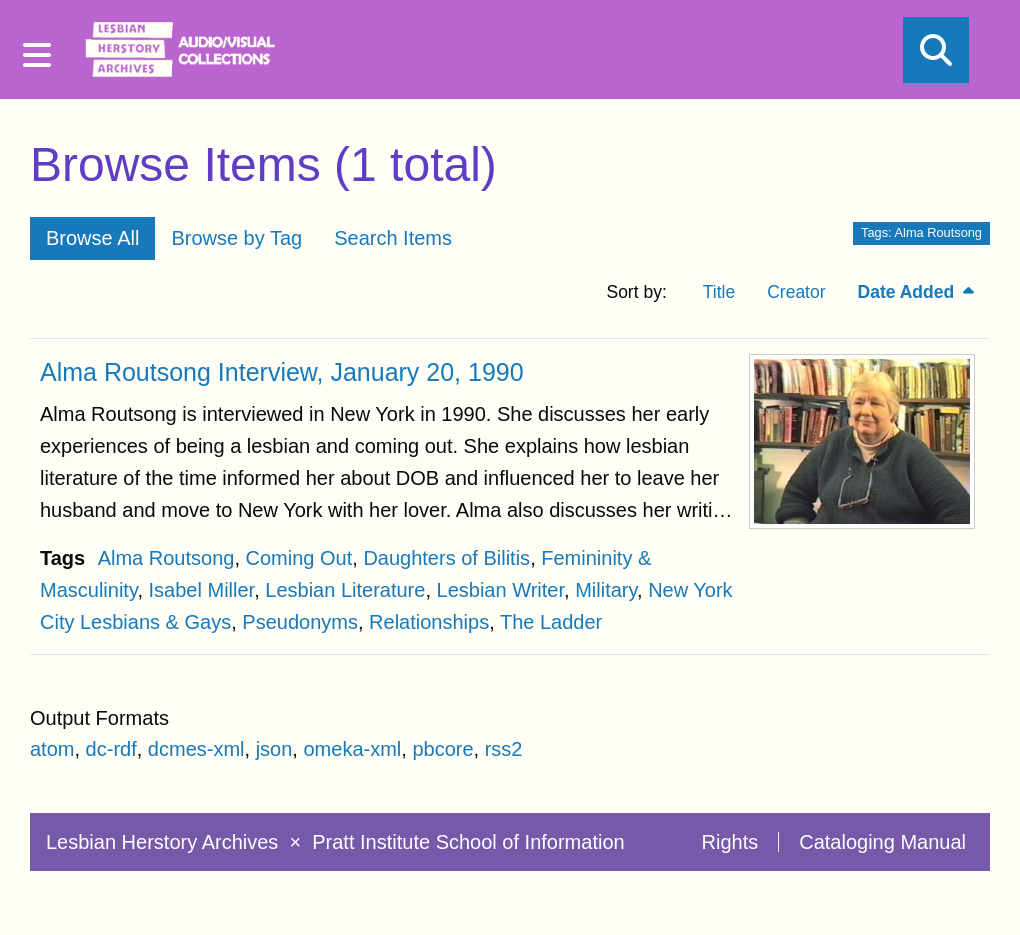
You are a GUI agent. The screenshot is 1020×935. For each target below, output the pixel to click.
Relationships (429, 622)
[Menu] (37, 55)
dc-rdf (111, 749)
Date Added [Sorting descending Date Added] (908, 292)
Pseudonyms (300, 622)
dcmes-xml (196, 749)
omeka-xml (352, 749)
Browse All (92, 238)
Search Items (393, 238)
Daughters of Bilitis (446, 558)
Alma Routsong (166, 558)
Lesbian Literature (345, 590)
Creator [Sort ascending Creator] (796, 292)
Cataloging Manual (882, 842)
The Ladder (551, 622)
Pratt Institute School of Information (468, 842)
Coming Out (299, 558)
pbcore (442, 749)
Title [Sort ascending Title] (719, 292)
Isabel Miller (202, 590)
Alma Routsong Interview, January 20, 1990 (282, 372)
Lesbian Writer (500, 590)
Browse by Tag (236, 238)
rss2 (504, 749)
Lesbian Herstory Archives (165, 842)
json (274, 749)
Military (606, 590)
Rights (730, 842)
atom (52, 749)
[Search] (936, 50)
